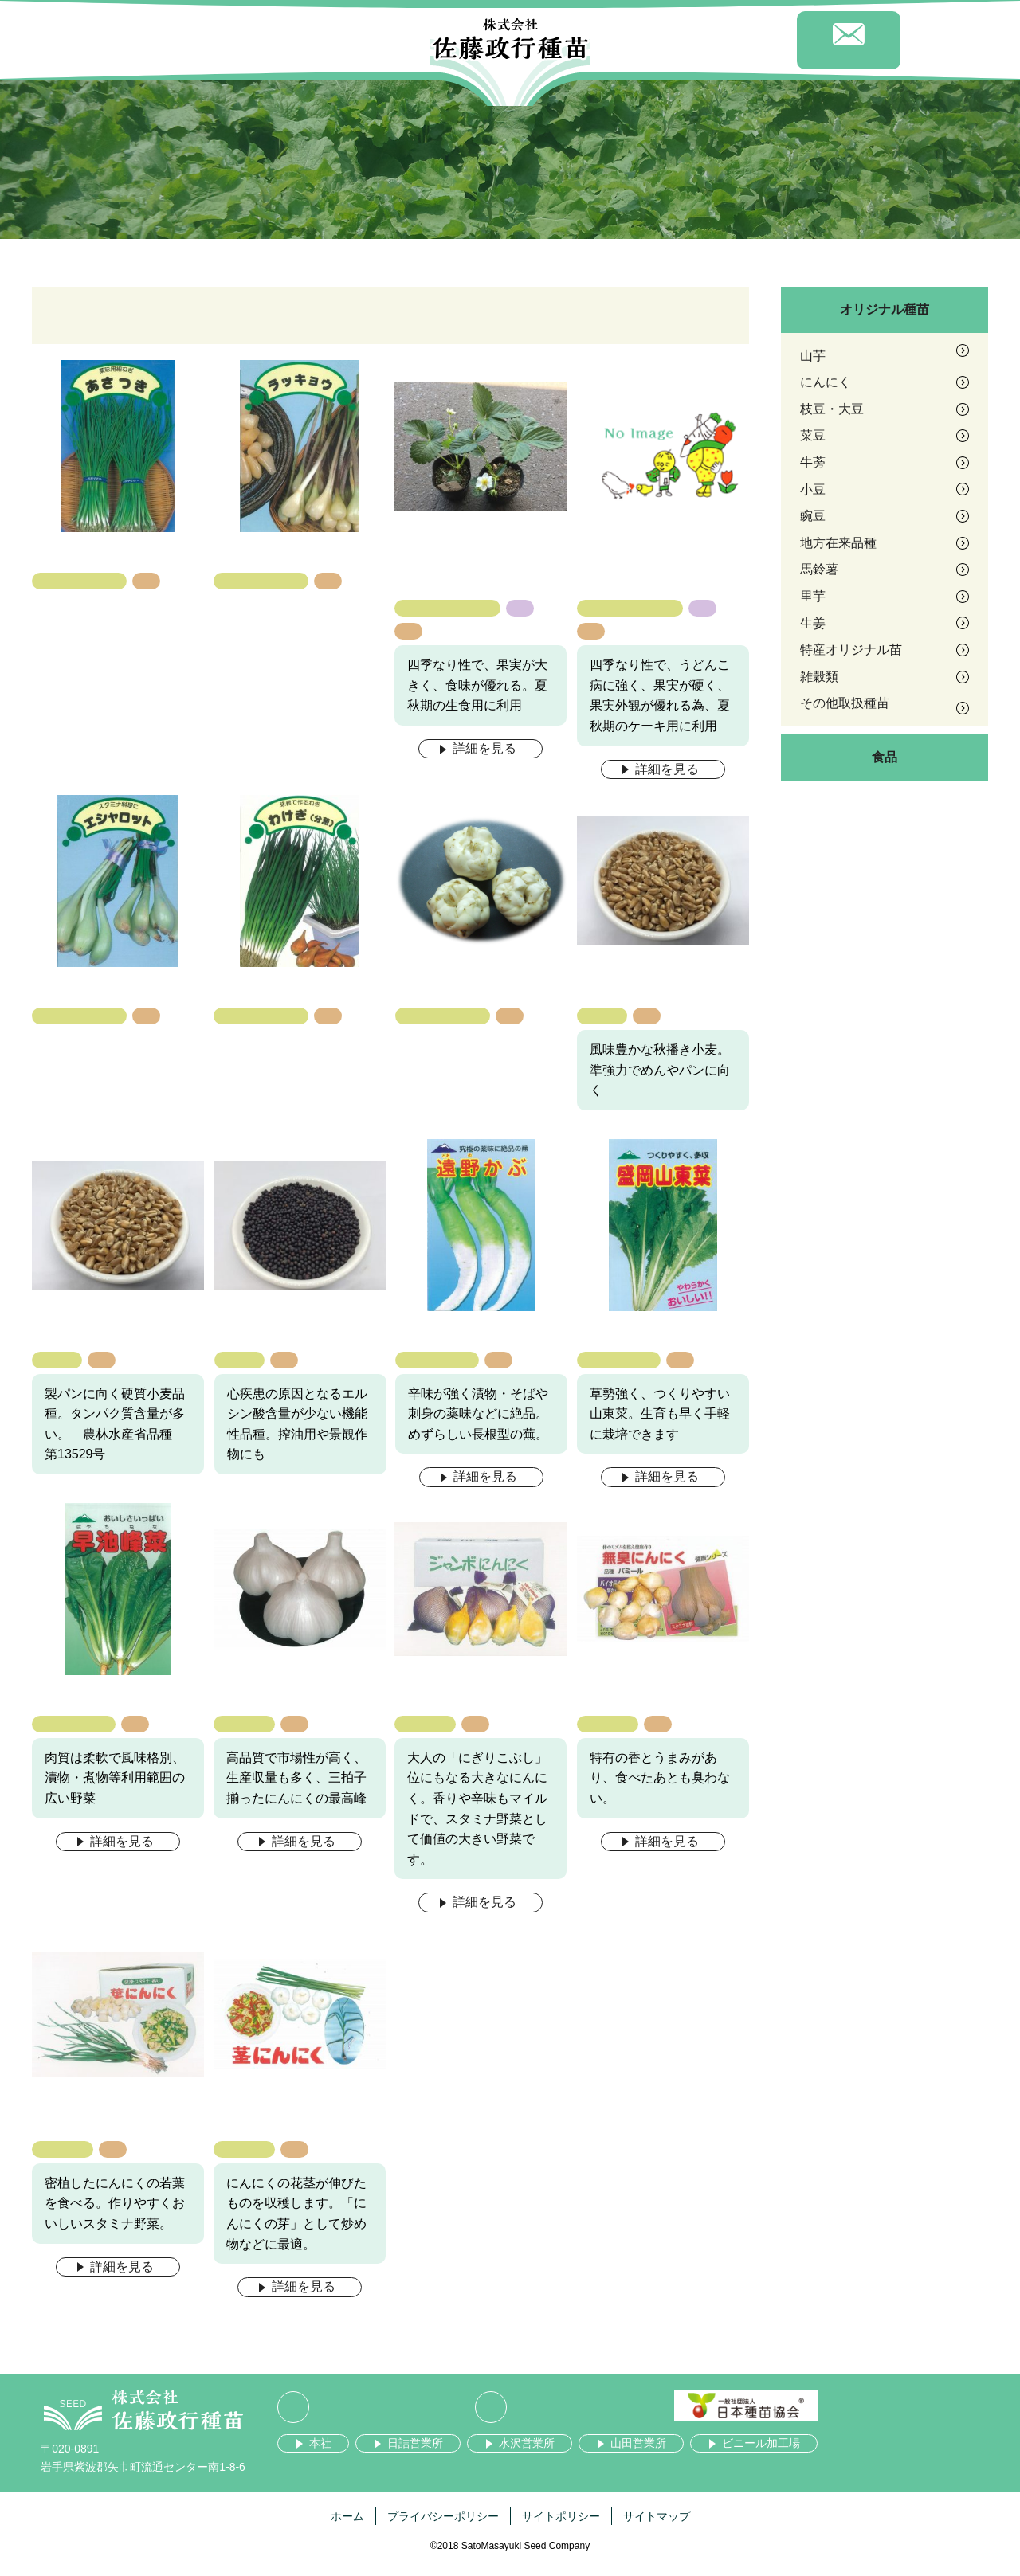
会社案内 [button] (171, 44)
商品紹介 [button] (275, 44)
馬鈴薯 (819, 569)
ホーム (347, 2516)
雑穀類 (601, 1015)
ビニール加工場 (761, 2443)
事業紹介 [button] (378, 44)
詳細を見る (484, 748)
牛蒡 (813, 462)
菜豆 (813, 435)
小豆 (813, 489)
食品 (884, 757)
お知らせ (641, 42)
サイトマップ (656, 2516)
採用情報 (745, 42)
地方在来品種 (437, 1359)
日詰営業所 (415, 2443)
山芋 (813, 355)
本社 (320, 2443)
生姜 (813, 623)
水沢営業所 (527, 2443)
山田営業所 (638, 2443)
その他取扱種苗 (80, 581)
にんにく (244, 1723)
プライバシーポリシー (443, 2516)
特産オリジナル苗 (447, 607)
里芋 (813, 596)
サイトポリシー (561, 2516)
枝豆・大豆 (832, 409)
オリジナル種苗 (884, 309)
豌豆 (813, 516)
